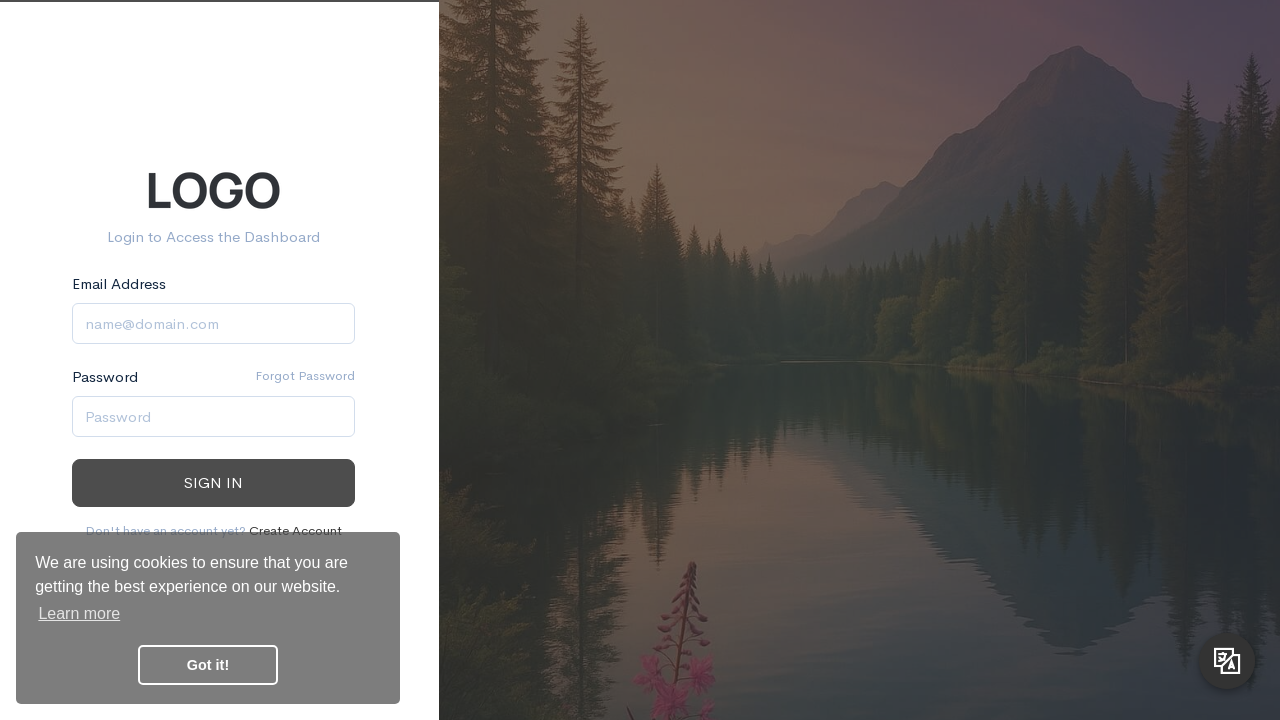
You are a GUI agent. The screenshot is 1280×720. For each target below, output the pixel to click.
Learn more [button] (79, 613)
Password (105, 376)
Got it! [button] (208, 665)
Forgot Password (305, 375)
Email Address (119, 283)
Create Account (295, 530)
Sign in (213, 482)
